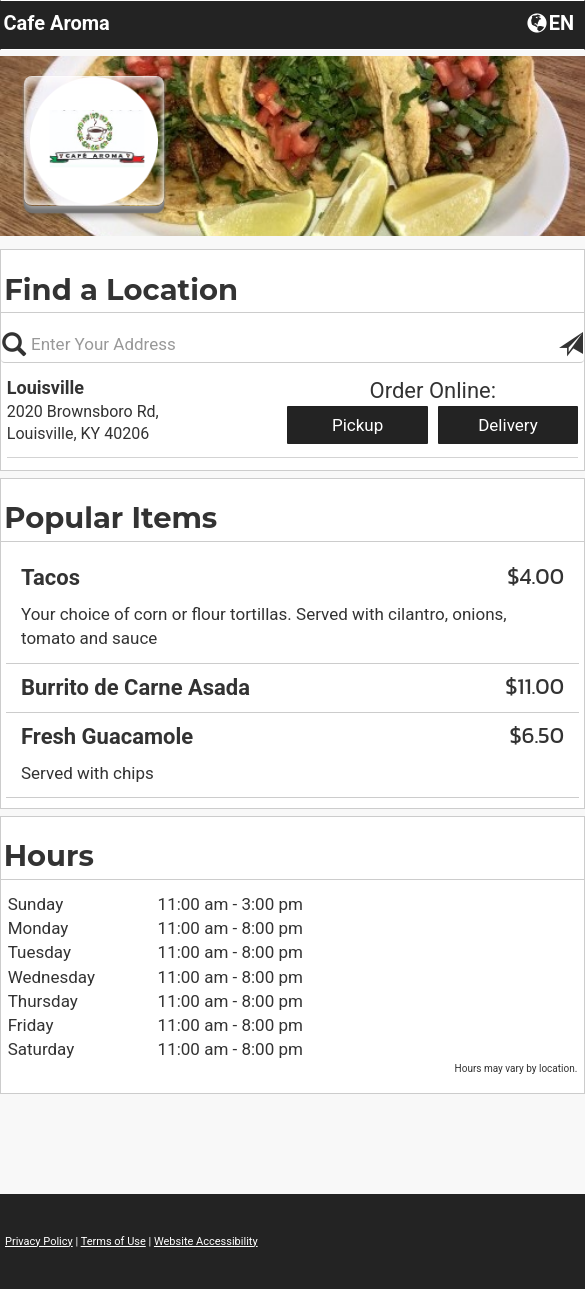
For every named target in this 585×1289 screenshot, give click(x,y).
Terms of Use (113, 1241)
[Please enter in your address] (292, 344)
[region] (292, 668)
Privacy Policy (39, 1241)
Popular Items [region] (110, 517)
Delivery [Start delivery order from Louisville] (508, 425)
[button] (571, 344)
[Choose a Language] (552, 22)
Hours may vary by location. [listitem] (516, 1068)
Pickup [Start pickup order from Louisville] (357, 425)
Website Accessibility (206, 1241)
